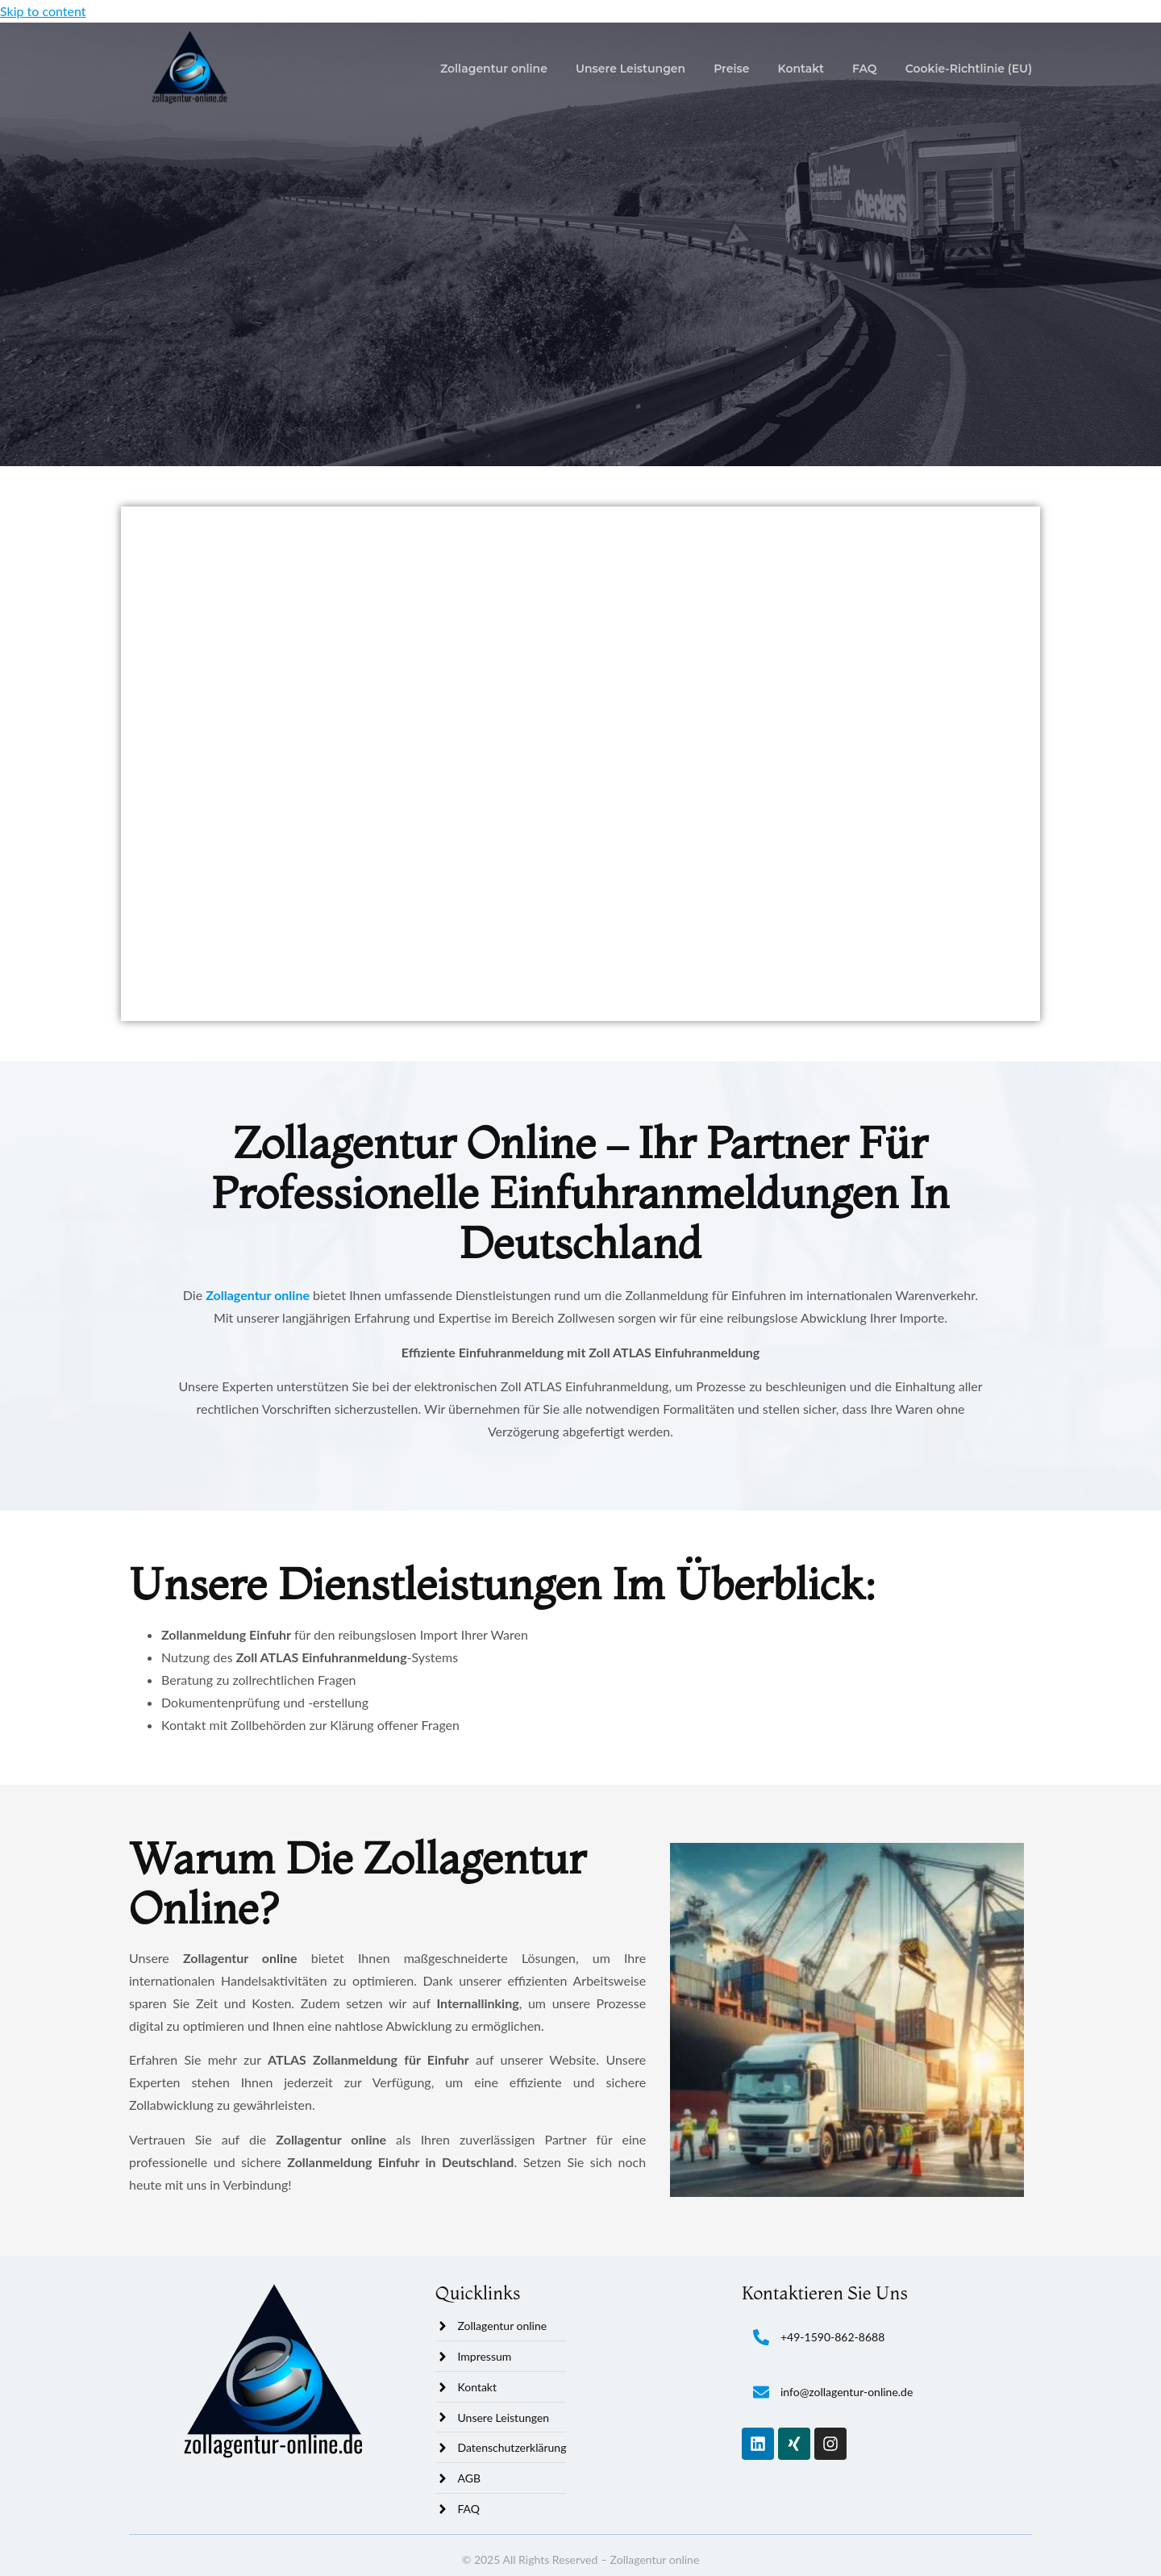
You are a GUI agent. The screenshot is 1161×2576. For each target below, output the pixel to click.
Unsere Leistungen (630, 68)
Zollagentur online (493, 68)
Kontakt (801, 68)
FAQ (864, 68)
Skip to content (43, 11)
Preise (731, 68)
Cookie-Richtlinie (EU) (968, 68)
